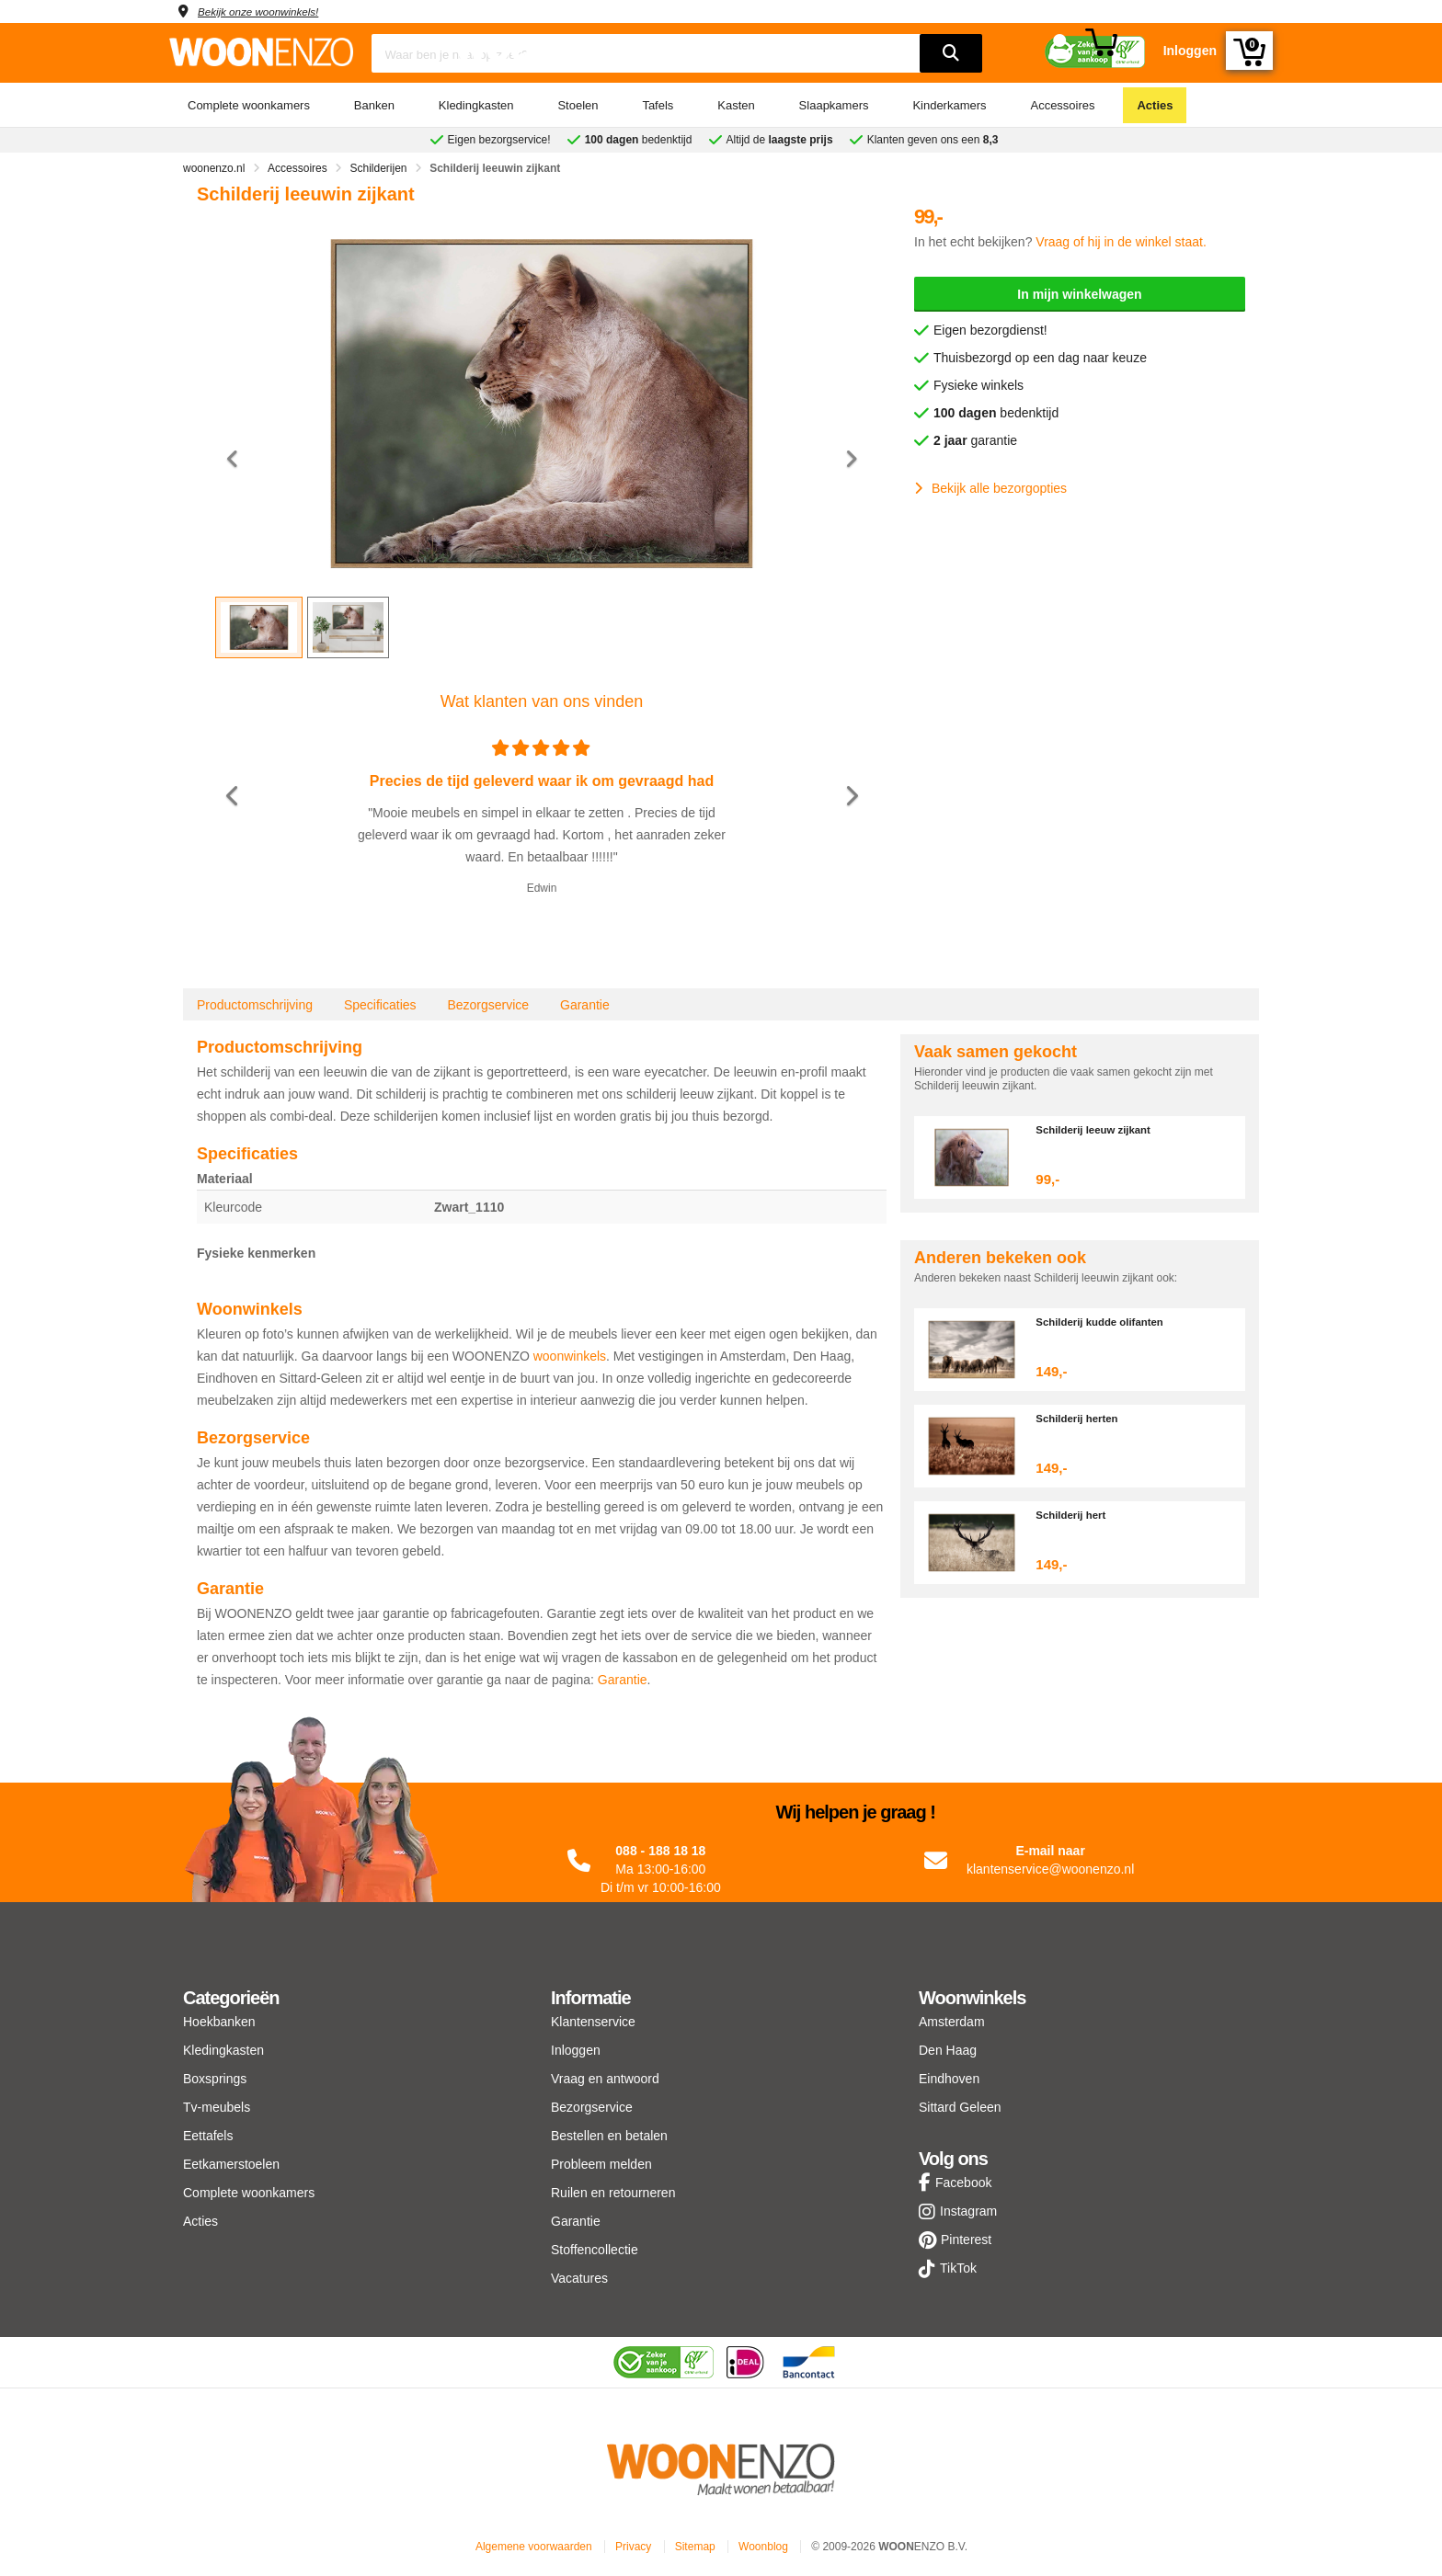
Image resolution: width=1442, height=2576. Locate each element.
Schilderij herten (1082, 1418)
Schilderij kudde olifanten (1108, 1321)
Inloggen (576, 2050)
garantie (975, 440)
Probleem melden (601, 2164)
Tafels (657, 105)
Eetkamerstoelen (231, 2164)
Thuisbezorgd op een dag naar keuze (1040, 357)
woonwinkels (569, 1356)
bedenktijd (996, 412)
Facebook (963, 2182)
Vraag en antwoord (605, 2078)
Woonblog (763, 2546)
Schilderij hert (1076, 1515)
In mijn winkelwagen (1079, 294)
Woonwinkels (972, 1998)
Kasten (735, 105)
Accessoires (1062, 105)
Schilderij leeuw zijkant (1101, 1129)
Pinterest (966, 2239)
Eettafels (208, 2135)
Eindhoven (949, 2078)
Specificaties (380, 1004)
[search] (951, 53)
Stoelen (577, 105)
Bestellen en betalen (609, 2135)
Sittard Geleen (960, 2107)
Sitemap (695, 2546)
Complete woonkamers (249, 105)
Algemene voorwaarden (533, 2546)
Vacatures (579, 2278)
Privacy (633, 2546)
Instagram (968, 2211)
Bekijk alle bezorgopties (990, 488)
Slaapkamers (834, 105)
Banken (374, 105)
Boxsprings (214, 2078)
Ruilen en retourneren (613, 2192)
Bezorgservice (488, 1004)
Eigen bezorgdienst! (990, 330)
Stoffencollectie (594, 2249)
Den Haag (948, 2050)
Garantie (585, 1004)
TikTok (958, 2268)
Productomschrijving (255, 1004)
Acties (1155, 105)
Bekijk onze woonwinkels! (271, 11)
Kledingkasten (476, 105)
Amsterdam (952, 2021)
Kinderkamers (949, 105)
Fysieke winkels (978, 385)
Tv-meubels (216, 2107)
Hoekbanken (219, 2021)
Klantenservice (593, 2021)
